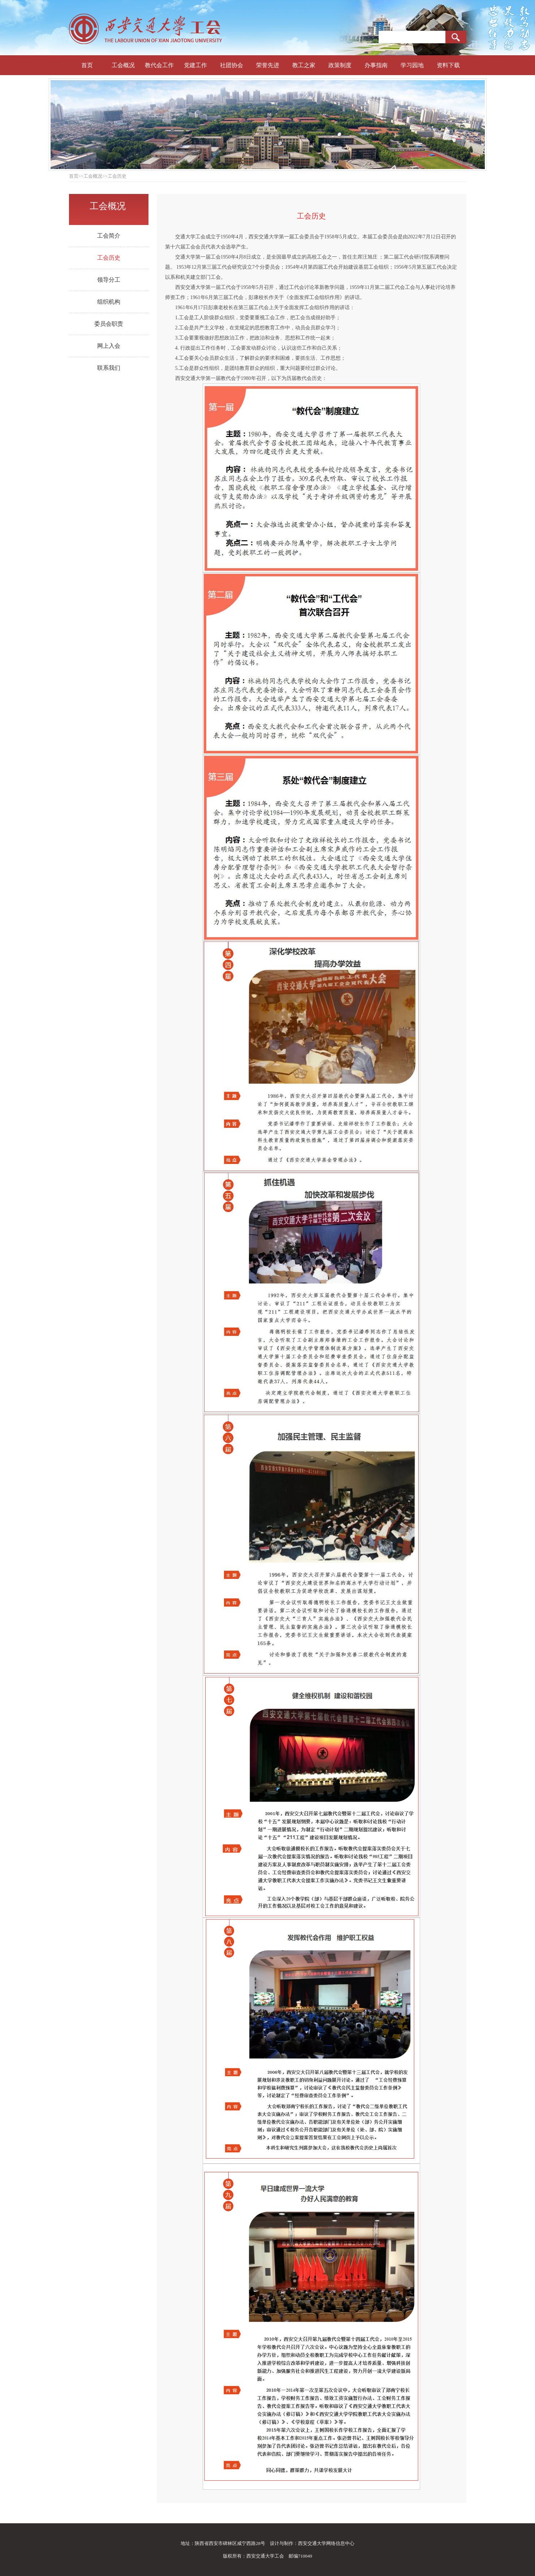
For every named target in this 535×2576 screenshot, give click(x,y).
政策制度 (339, 65)
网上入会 (108, 346)
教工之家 (303, 65)
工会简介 (108, 236)
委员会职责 (108, 324)
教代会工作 (159, 65)
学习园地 (412, 65)
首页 (87, 65)
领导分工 (108, 280)
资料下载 (448, 65)
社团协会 (231, 65)
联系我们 (108, 368)
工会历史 (108, 258)
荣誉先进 (267, 65)
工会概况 (123, 65)
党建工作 (195, 65)
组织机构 (108, 302)
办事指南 (376, 65)
